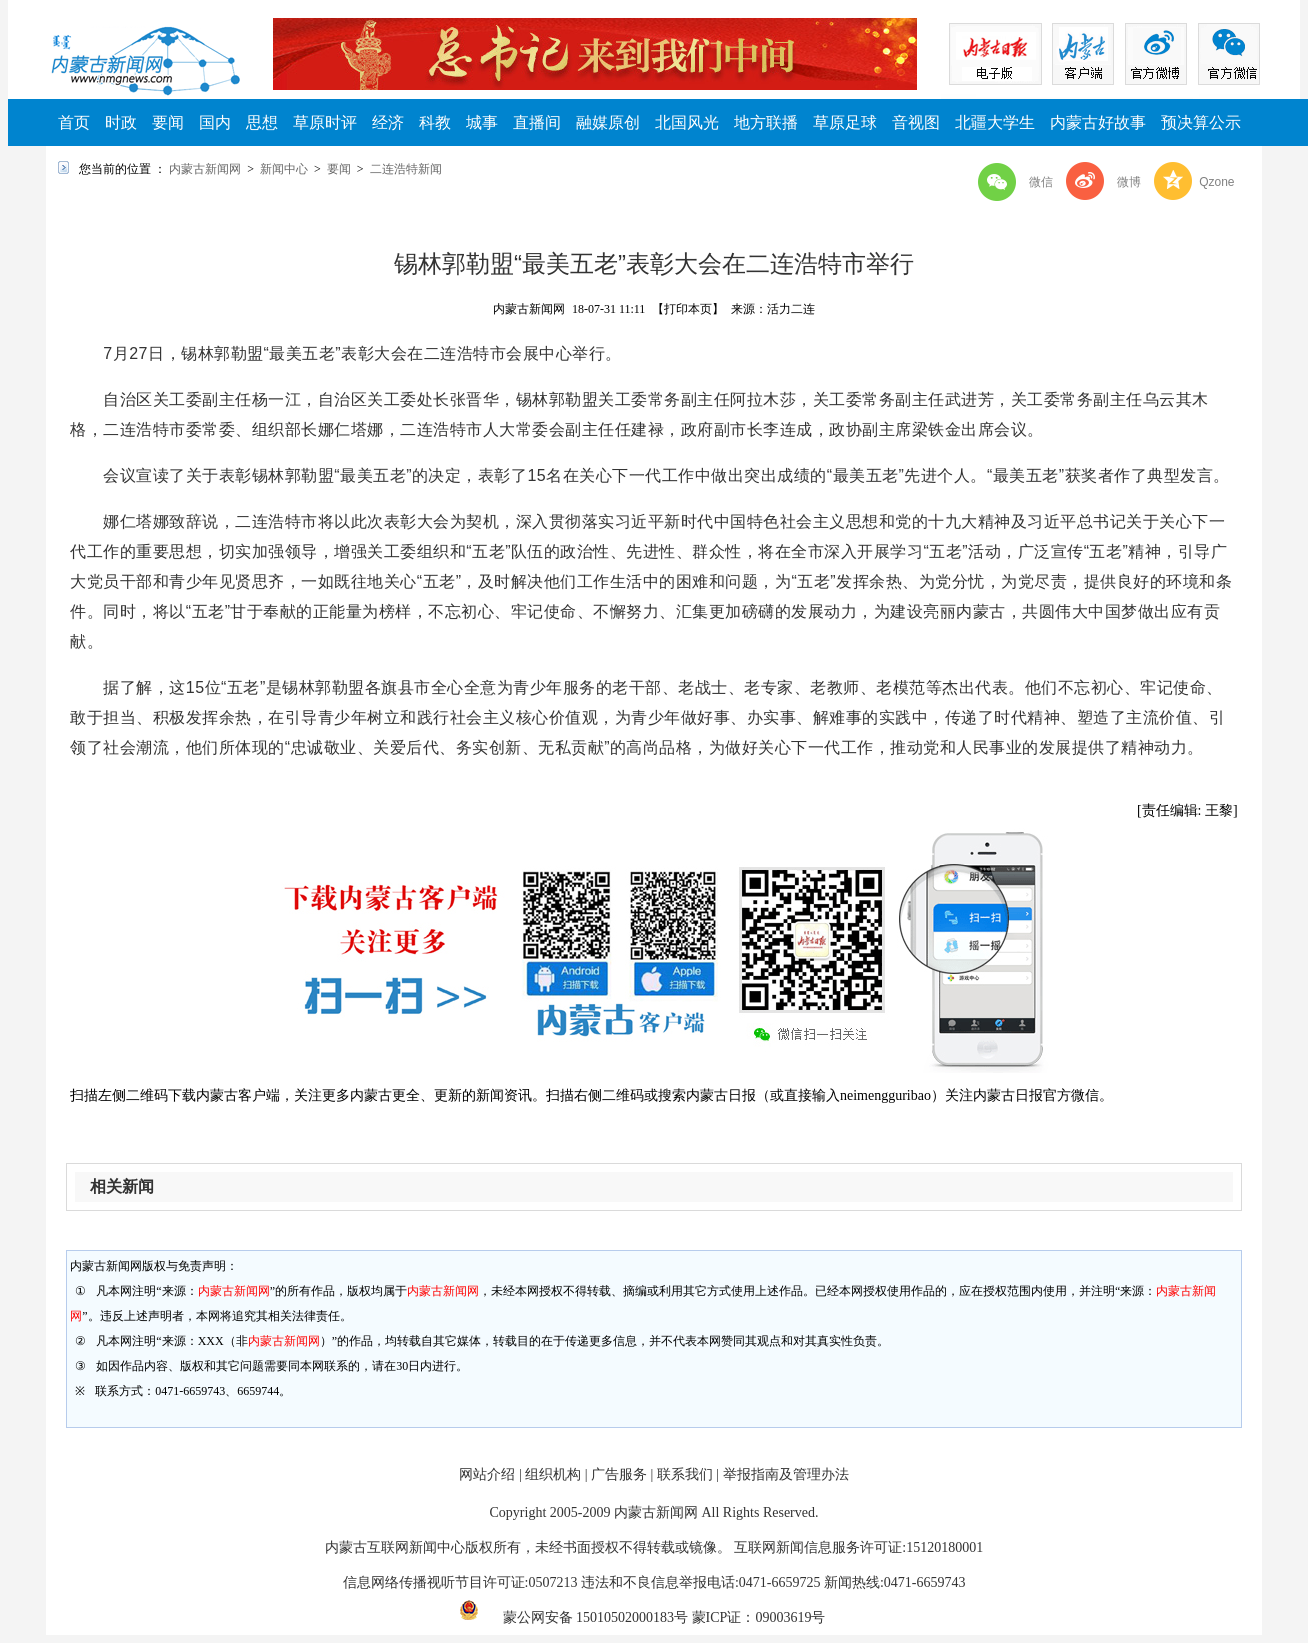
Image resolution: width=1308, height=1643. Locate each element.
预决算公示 (1201, 122)
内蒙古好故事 (1098, 122)
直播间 (537, 122)
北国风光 (687, 122)
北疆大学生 (995, 122)
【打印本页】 (688, 309)
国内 (215, 122)
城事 (482, 122)
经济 (388, 122)
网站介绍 (487, 1474)
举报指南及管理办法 (786, 1474)
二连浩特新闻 (406, 169)
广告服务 (619, 1474)
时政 (121, 122)
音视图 (916, 122)
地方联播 (766, 122)
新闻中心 (284, 169)
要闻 (168, 122)
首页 (74, 122)
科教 (435, 122)
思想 (262, 122)
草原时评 (325, 122)
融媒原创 (608, 122)
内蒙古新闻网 (205, 169)
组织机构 (553, 1474)
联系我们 (685, 1474)
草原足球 (845, 122)
